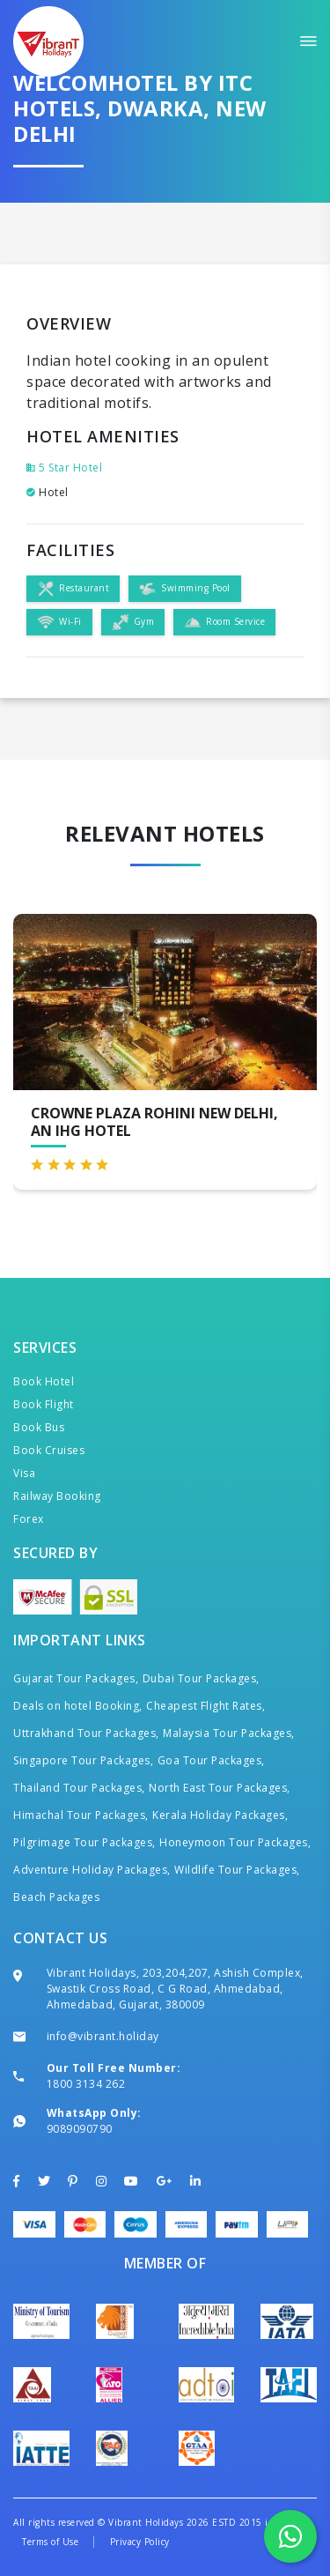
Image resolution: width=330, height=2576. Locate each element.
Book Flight (43, 1404)
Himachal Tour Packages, (81, 1815)
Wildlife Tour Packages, (237, 1869)
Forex (28, 1518)
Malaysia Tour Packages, (229, 1733)
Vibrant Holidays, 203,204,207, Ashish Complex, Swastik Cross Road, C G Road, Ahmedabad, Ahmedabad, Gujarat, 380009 (175, 1988)
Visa (24, 1473)
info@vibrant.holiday (103, 2036)
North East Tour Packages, (219, 1787)
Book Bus (38, 1427)
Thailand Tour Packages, (79, 1787)
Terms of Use (50, 2541)
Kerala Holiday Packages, (220, 1815)
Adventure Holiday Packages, (92, 1869)
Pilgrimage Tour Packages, (84, 1842)
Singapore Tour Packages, (83, 1760)
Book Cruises (48, 1450)
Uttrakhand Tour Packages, (86, 1733)
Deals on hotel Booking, (78, 1705)
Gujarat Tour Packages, (75, 1678)
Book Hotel (43, 1381)
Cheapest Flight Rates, (205, 1705)
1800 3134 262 (86, 2083)
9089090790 (80, 2128)
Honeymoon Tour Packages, (235, 1842)
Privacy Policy (140, 2541)
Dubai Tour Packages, (201, 1678)
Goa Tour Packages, (211, 1760)
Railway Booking (57, 1495)
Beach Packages (56, 1896)
